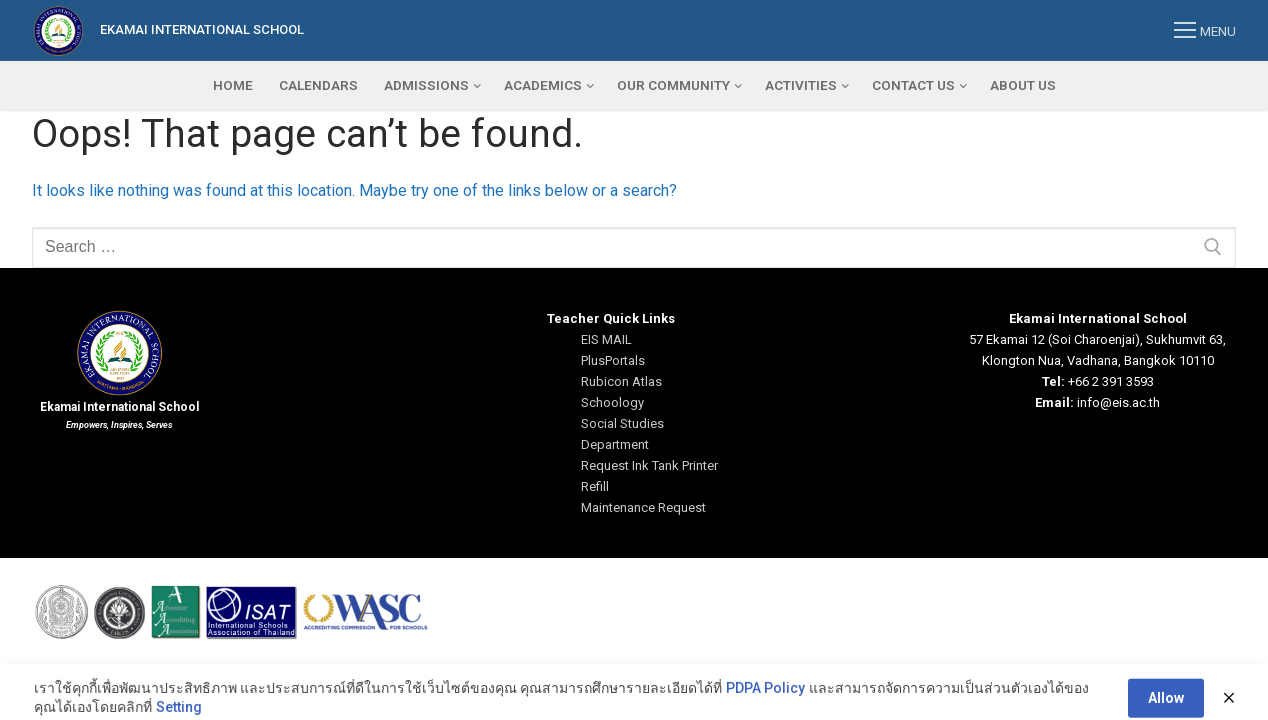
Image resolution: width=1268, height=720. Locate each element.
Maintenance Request (643, 507)
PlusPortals (613, 360)
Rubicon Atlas (621, 381)
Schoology (612, 402)
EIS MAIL (606, 339)
